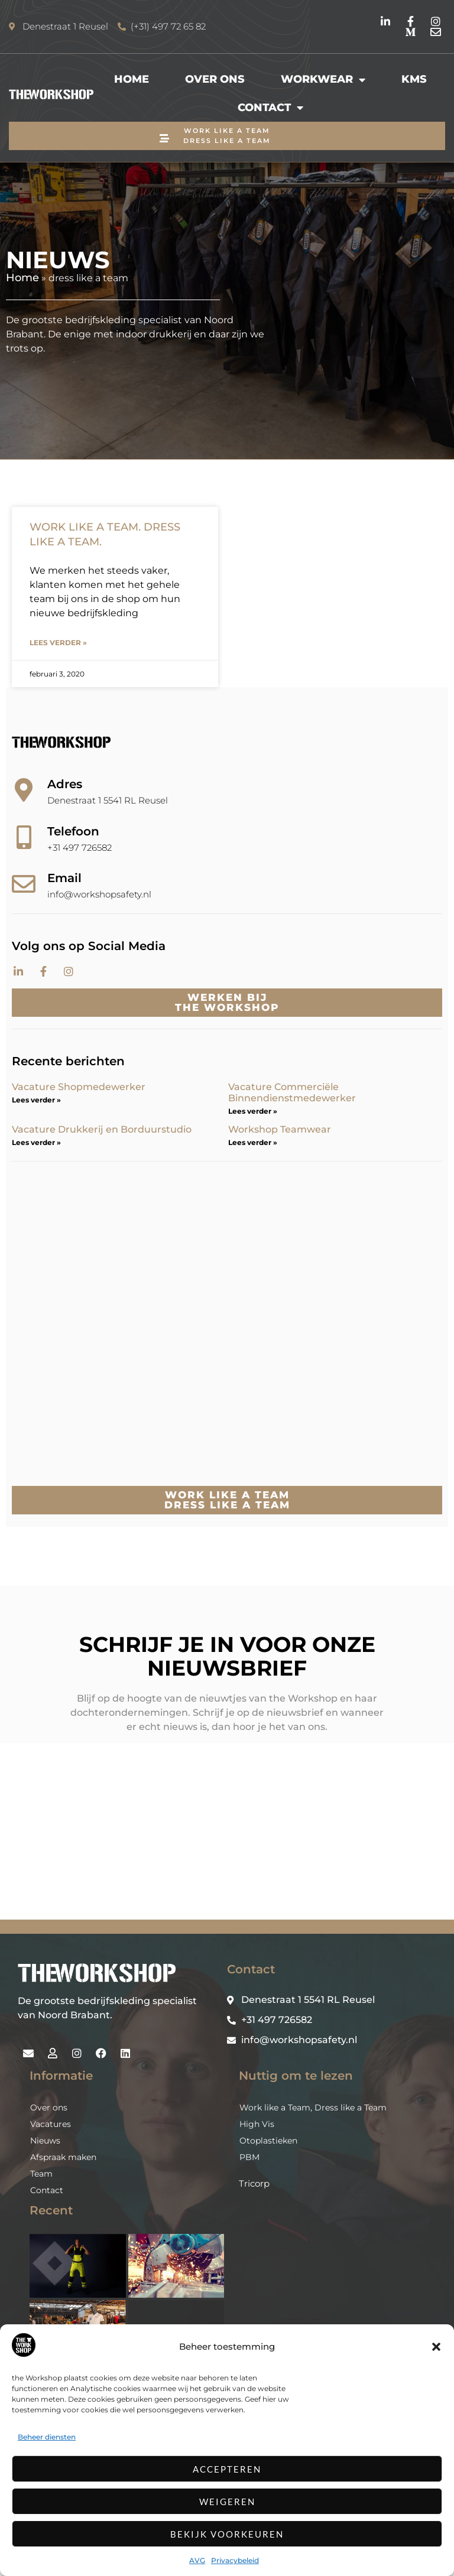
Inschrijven (212, 1902)
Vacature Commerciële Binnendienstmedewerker (292, 1092)
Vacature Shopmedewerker (80, 1086)
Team (41, 2241)
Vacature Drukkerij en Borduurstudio (102, 1129)
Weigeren (227, 2501)
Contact (270, 107)
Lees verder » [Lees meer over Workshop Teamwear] (252, 1142)
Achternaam (158, 1853)
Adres (64, 784)
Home (131, 79)
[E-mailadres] (212, 1793)
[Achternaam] (212, 1871)
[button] (436, 2347)
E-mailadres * (162, 1774)
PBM (249, 2225)
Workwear (323, 80)
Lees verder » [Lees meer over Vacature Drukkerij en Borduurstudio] (36, 1142)
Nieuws (45, 2208)
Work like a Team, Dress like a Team (313, 2175)
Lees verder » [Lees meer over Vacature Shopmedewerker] (36, 1099)
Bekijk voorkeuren (227, 2534)
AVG (197, 2560)
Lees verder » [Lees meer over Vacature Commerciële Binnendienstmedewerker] (252, 1111)
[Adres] (23, 790)
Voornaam (155, 1813)
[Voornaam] (212, 1832)
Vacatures (50, 2192)
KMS (414, 79)
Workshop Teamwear (279, 1129)
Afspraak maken (63, 2225)
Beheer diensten (47, 2436)
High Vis (256, 2192)
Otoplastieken (268, 2208)
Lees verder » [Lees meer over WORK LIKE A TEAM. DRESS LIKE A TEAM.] (58, 642)
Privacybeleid (235, 2560)
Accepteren (227, 2469)
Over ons (215, 79)
